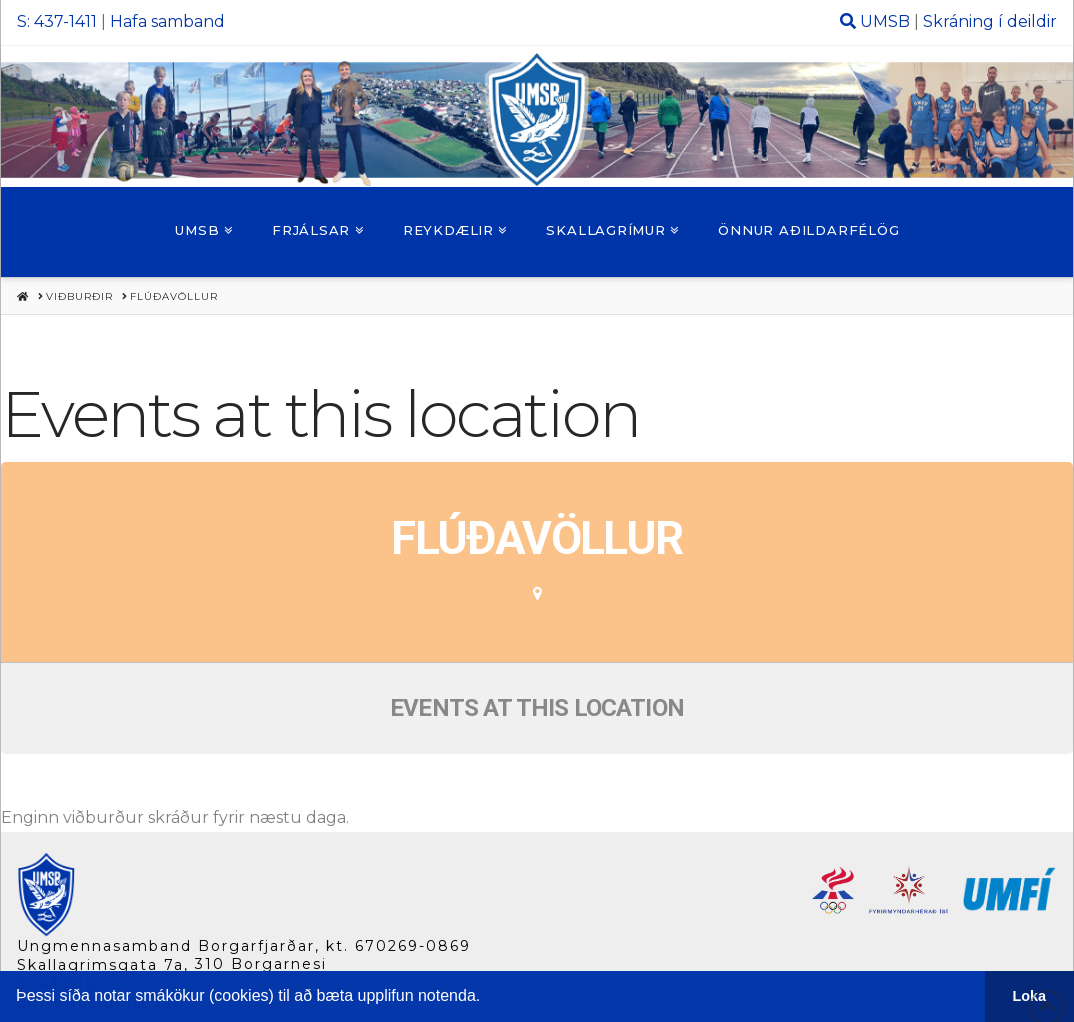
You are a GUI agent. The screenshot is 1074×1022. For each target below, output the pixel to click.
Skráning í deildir (990, 21)
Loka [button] (1030, 996)
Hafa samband (167, 21)
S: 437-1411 (57, 21)
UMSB (885, 21)
